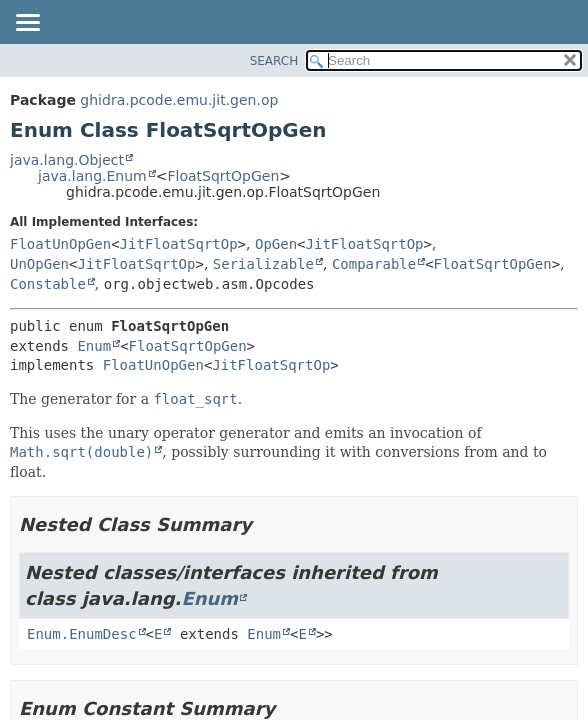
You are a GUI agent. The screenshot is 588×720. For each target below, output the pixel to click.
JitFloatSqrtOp (179, 244)
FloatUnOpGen (60, 244)
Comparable (374, 264)
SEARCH (274, 61)
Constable (48, 284)
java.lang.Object (67, 160)
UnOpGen (39, 264)
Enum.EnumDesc (82, 634)
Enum (94, 346)
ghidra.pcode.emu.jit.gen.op (179, 100)
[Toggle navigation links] (27, 24)
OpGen (276, 244)
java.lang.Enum (92, 176)
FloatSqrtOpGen (223, 176)
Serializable (263, 264)
